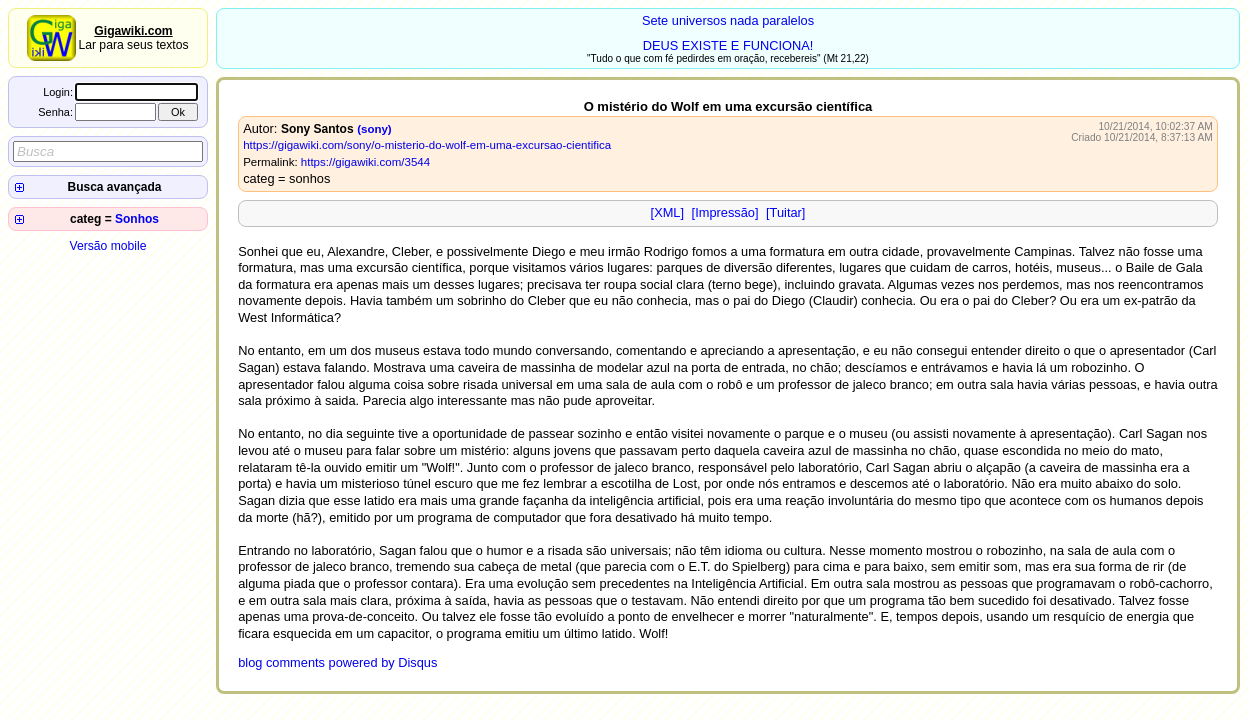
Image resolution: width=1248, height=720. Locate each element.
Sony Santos (317, 129)
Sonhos (137, 219)
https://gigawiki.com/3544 (365, 162)
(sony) (374, 129)
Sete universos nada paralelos (728, 20)
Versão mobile (107, 246)
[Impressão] (725, 212)
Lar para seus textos (133, 38)
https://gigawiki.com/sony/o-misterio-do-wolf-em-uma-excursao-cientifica (427, 145)
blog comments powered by (337, 662)
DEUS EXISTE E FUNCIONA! (728, 45)
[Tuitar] (785, 212)
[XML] (667, 212)
